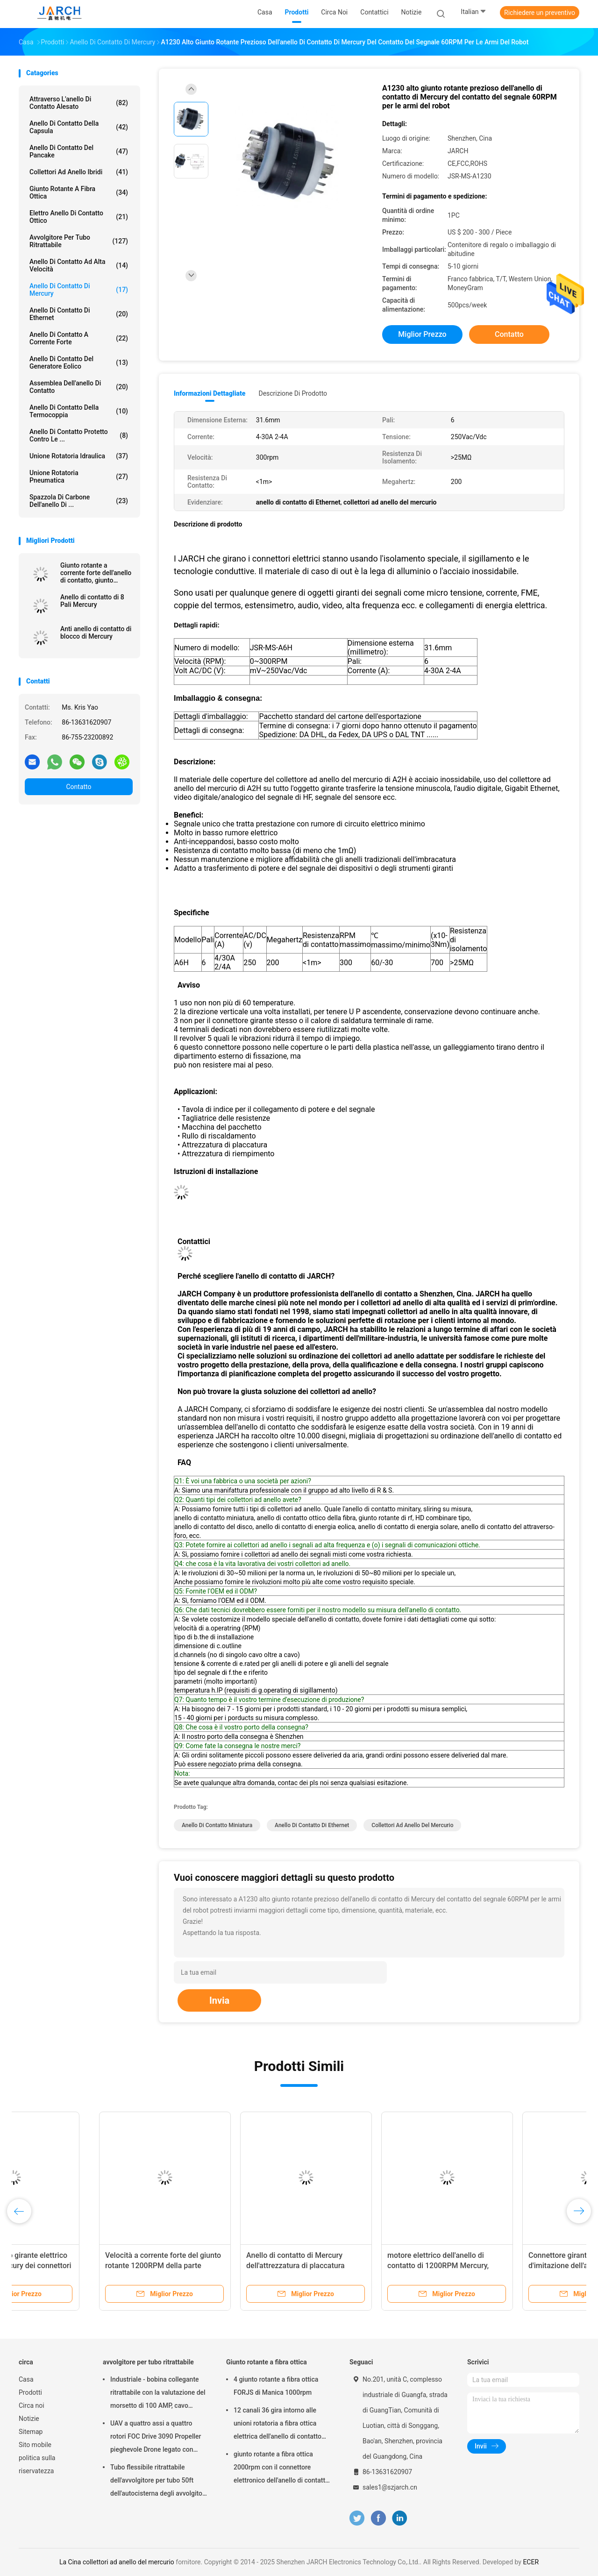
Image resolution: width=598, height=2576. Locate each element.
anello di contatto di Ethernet (78, 313)
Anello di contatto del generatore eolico (78, 362)
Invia (219, 2000)
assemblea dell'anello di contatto (78, 386)
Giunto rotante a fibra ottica (78, 192)
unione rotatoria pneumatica (78, 476)
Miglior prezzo (422, 334)
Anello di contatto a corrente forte (78, 338)
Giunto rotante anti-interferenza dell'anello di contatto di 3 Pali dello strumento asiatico (366, 2265)
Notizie (29, 2418)
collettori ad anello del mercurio (412, 1825)
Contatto (78, 786)
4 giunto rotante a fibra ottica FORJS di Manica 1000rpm (276, 2386)
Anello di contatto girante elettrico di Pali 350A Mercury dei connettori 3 (507, 2265)
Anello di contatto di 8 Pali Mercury (92, 600)
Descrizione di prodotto (292, 393)
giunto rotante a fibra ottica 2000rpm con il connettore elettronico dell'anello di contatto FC (281, 2468)
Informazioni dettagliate (209, 393)
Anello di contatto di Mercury (78, 289)
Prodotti (30, 2392)
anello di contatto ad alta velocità (78, 265)
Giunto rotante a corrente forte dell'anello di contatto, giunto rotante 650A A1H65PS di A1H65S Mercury (95, 573)
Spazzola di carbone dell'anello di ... (78, 500)
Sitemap (31, 2431)
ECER (531, 2562)
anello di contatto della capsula (78, 127)
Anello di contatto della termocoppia (78, 411)
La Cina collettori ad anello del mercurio (116, 2562)
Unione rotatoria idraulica (78, 456)
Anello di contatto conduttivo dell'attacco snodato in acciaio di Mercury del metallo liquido (79, 2265)
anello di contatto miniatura (217, 1825)
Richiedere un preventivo (539, 12)
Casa (26, 2379)
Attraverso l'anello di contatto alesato (78, 102)
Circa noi (31, 2405)
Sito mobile (35, 2444)
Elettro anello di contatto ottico (78, 216)
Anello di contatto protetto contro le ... (78, 435)
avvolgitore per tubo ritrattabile (78, 241)
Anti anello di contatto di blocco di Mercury (95, 632)
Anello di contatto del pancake (78, 151)
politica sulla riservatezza (37, 2464)
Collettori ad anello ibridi (78, 172)
